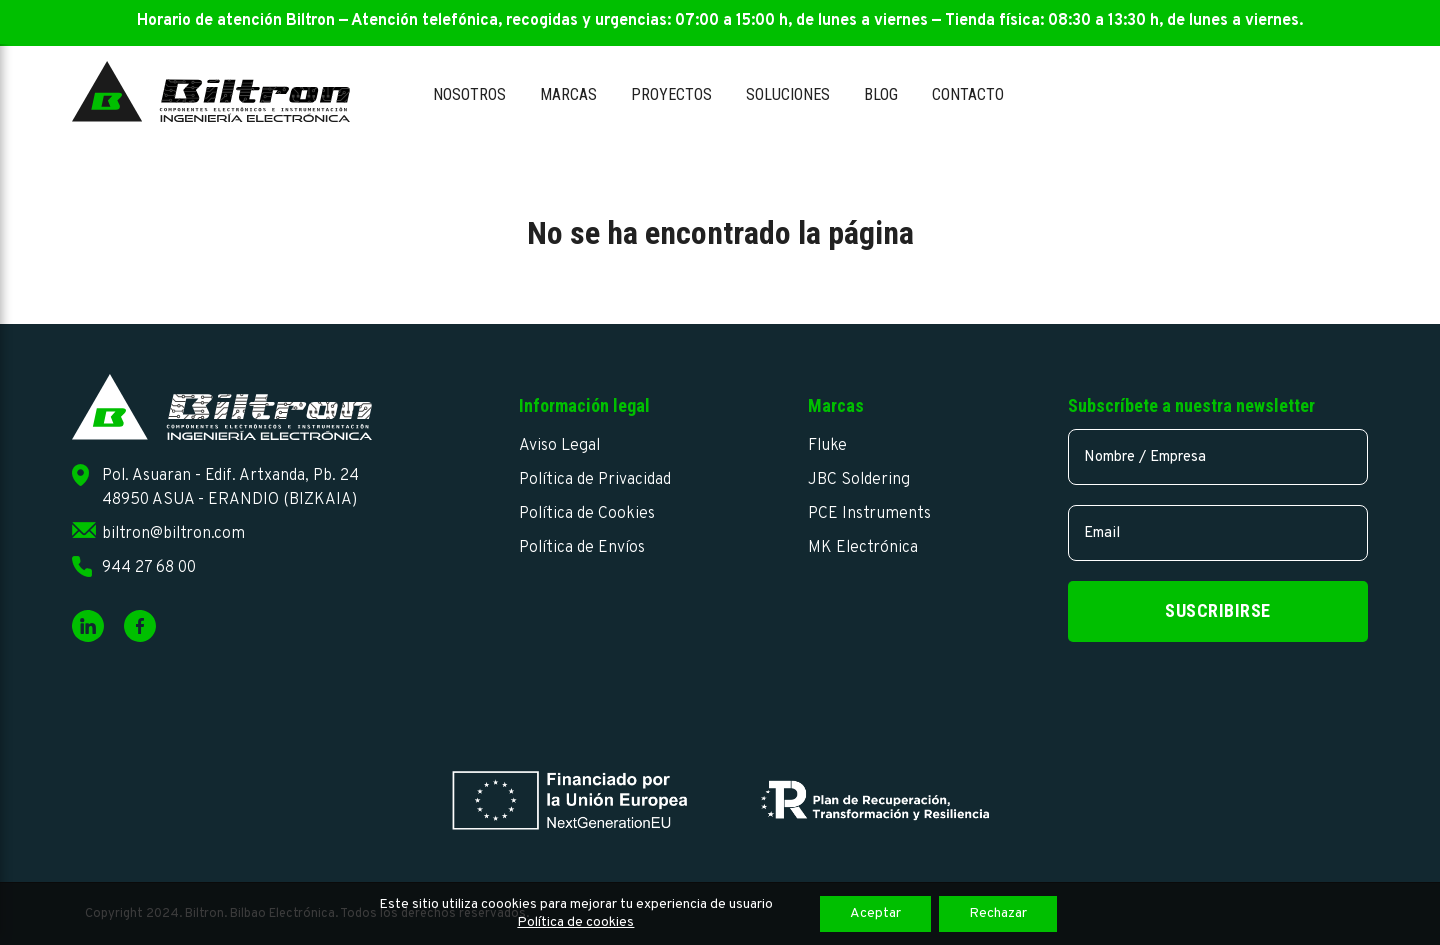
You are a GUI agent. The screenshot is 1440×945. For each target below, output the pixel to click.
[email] (1218, 533)
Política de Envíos (582, 548)
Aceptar (875, 913)
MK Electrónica (863, 548)
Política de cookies (575, 922)
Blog (881, 94)
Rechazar (998, 913)
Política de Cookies (587, 514)
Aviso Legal (559, 446)
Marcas (568, 94)
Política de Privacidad (595, 480)
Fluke (827, 446)
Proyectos (671, 94)
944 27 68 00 (149, 568)
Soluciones (788, 94)
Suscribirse (1218, 610)
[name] (1218, 457)
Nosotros (469, 94)
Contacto (968, 94)
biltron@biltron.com (173, 534)
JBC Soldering (859, 480)
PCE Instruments (869, 514)
